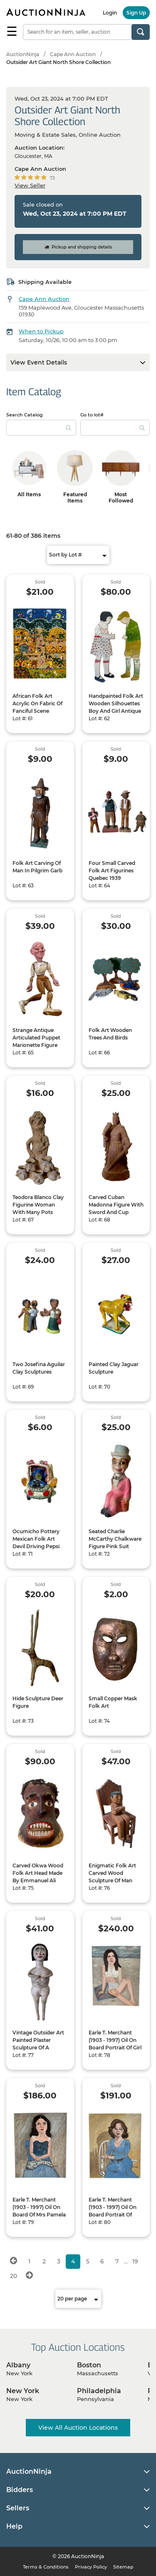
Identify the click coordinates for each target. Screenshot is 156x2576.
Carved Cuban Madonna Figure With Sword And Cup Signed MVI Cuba (116, 1208)
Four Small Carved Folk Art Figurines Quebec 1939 (112, 870)
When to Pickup (41, 331)
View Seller (30, 185)
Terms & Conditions (46, 2567)
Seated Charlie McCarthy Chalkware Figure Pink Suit (115, 1538)
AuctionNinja (22, 54)
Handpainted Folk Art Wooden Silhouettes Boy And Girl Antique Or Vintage (116, 707)
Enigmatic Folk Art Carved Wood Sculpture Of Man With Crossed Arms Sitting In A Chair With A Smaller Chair (115, 1884)
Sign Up (136, 13)
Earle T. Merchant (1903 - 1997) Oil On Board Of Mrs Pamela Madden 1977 (39, 2211)
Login (110, 13)
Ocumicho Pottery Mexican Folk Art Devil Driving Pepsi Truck (35, 1542)
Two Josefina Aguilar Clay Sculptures (38, 1368)
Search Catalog (24, 415)
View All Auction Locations (78, 2427)
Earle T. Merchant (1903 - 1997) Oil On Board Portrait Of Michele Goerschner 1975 (113, 2215)
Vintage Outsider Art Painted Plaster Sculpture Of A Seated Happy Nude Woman (38, 2047)
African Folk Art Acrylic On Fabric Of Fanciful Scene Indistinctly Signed (37, 707)
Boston (89, 2365)
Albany (18, 2365)
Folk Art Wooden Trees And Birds (110, 1034)
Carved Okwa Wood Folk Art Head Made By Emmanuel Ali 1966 (37, 1876)
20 (13, 2276)
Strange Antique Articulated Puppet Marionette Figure (36, 1037)
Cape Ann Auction (73, 54)
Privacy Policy (91, 2567)
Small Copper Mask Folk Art (113, 1702)
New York (22, 2391)
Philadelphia (99, 2391)
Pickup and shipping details (78, 247)
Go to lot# (92, 415)
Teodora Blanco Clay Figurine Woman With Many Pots (38, 1204)
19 (135, 2261)
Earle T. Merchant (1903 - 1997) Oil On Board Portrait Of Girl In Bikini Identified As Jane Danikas (115, 2047)
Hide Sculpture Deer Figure (37, 1702)
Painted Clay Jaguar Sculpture (114, 1368)
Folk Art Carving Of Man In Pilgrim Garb (37, 867)
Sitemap (123, 2567)
